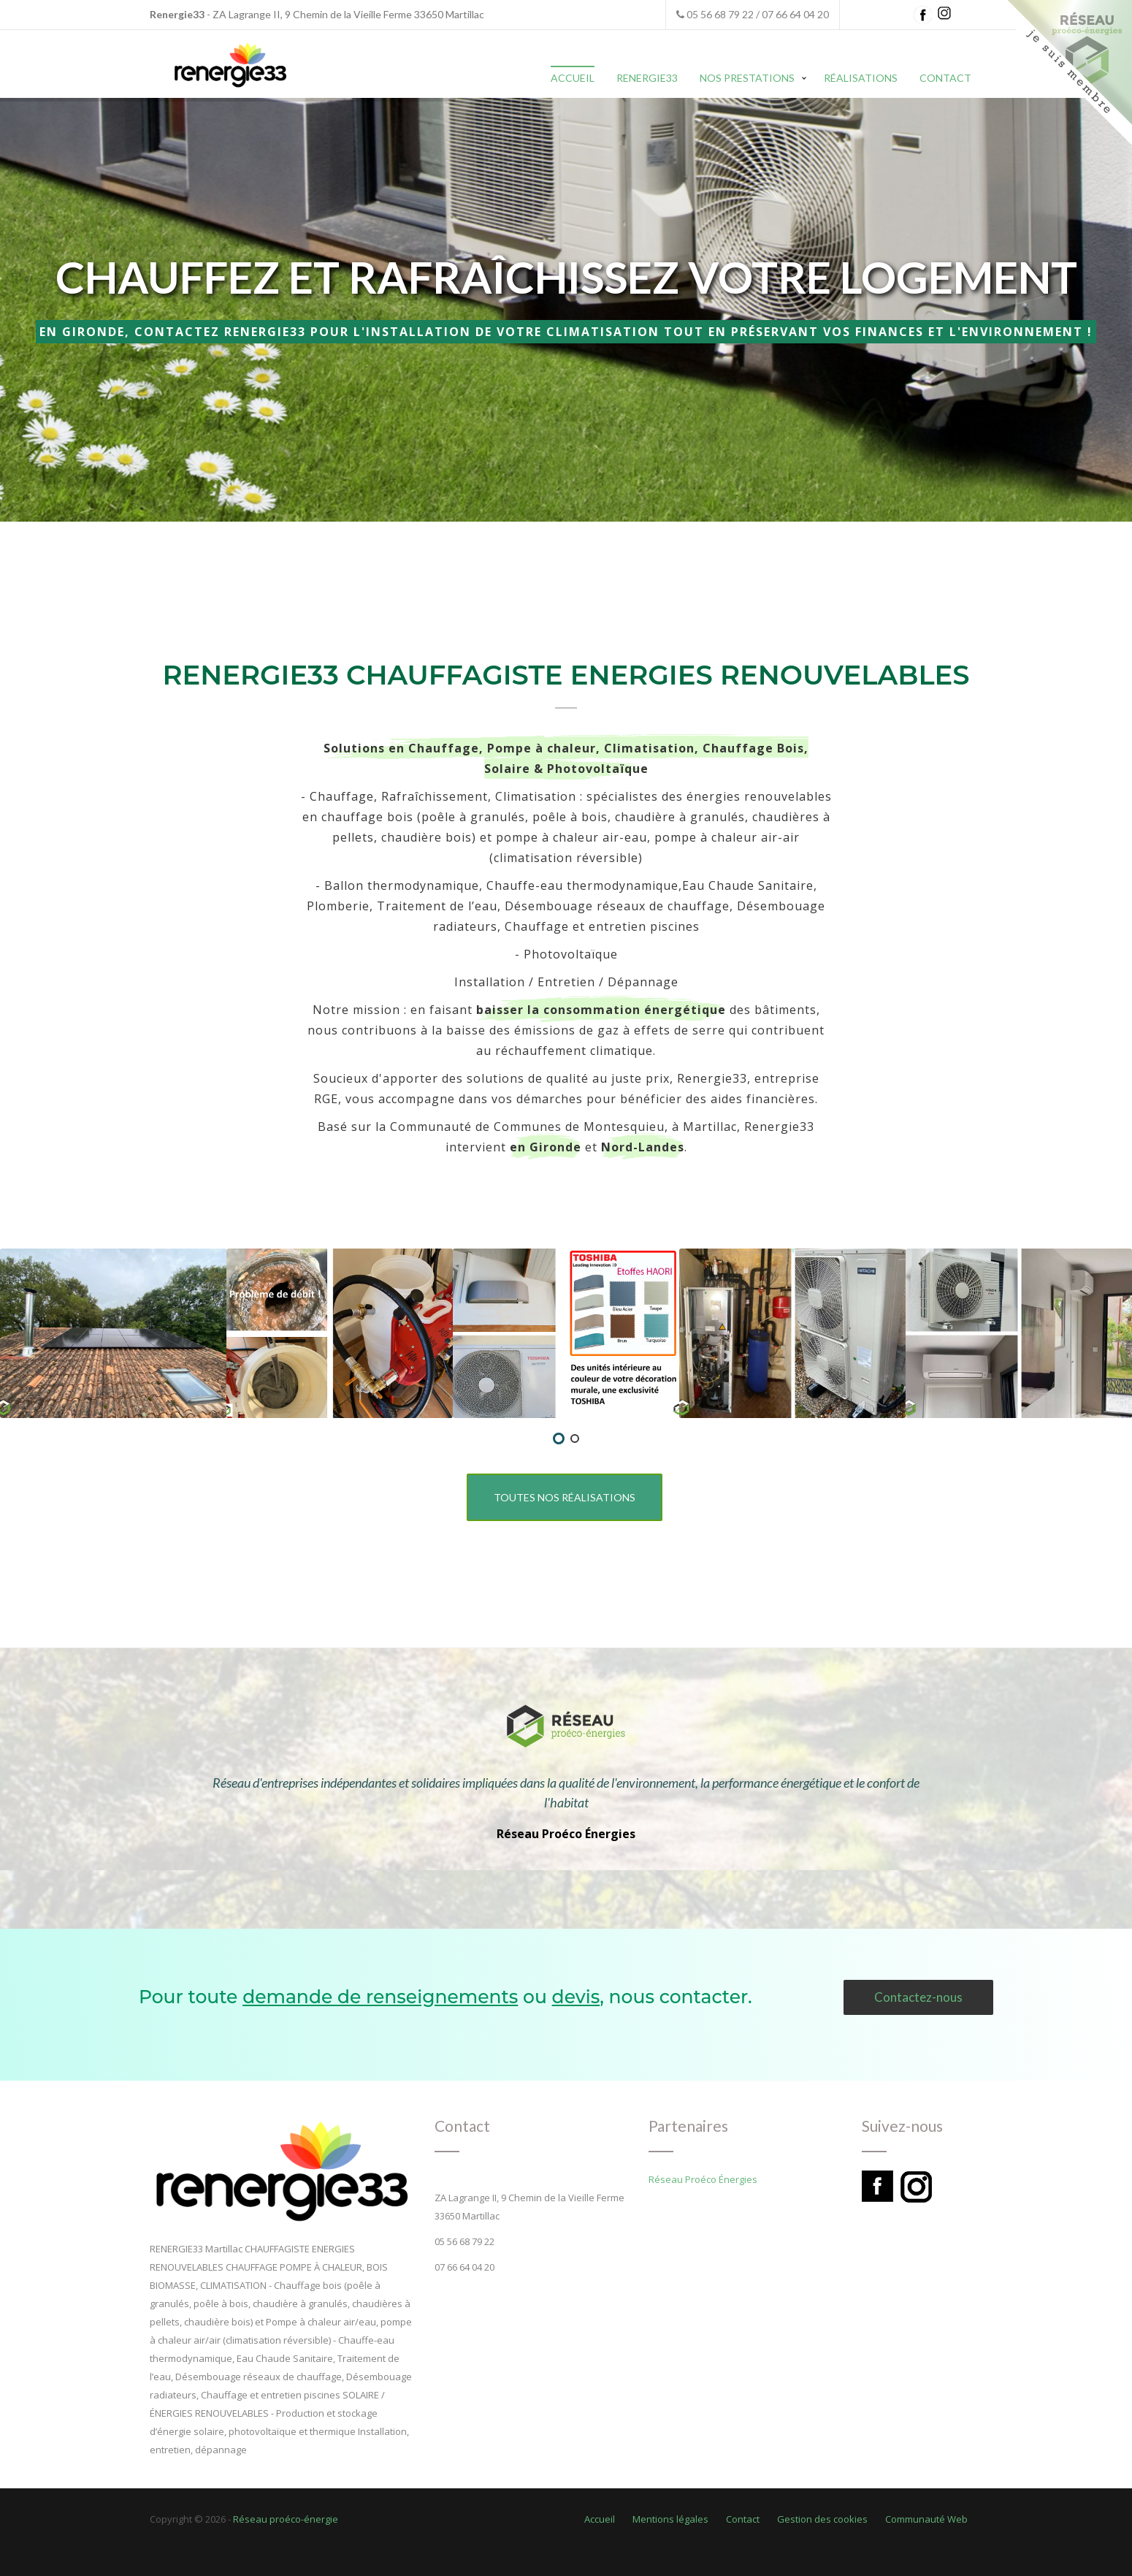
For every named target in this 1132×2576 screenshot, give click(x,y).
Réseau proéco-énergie (285, 2519)
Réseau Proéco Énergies (566, 1834)
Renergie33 (647, 78)
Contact (945, 78)
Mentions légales (670, 2519)
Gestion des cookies (822, 2519)
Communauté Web (926, 2519)
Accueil (572, 78)
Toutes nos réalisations (564, 1497)
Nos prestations (747, 78)
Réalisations (861, 78)
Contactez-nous (918, 1997)
